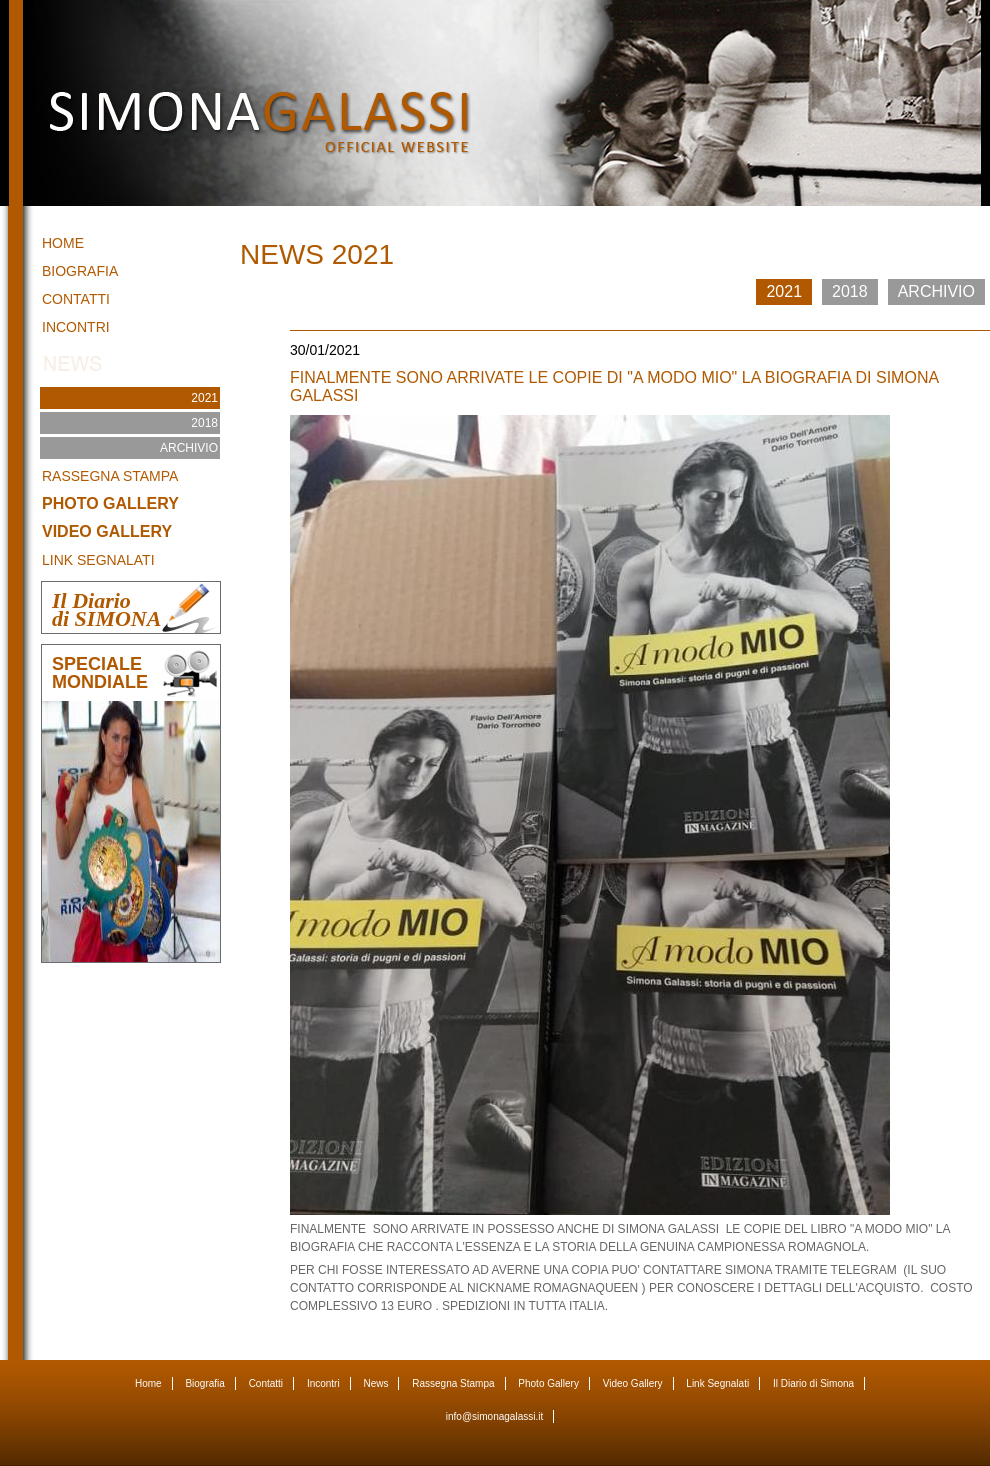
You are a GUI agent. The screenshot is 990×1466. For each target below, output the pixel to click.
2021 (204, 398)
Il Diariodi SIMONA (106, 609)
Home (63, 243)
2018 (204, 423)
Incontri (76, 327)
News (375, 1383)
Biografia (80, 271)
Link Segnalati (98, 560)
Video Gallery (107, 531)
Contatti (76, 299)
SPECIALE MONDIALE (100, 673)
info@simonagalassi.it (494, 1416)
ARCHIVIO (189, 448)
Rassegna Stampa (110, 476)
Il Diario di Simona (813, 1383)
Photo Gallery (110, 503)
